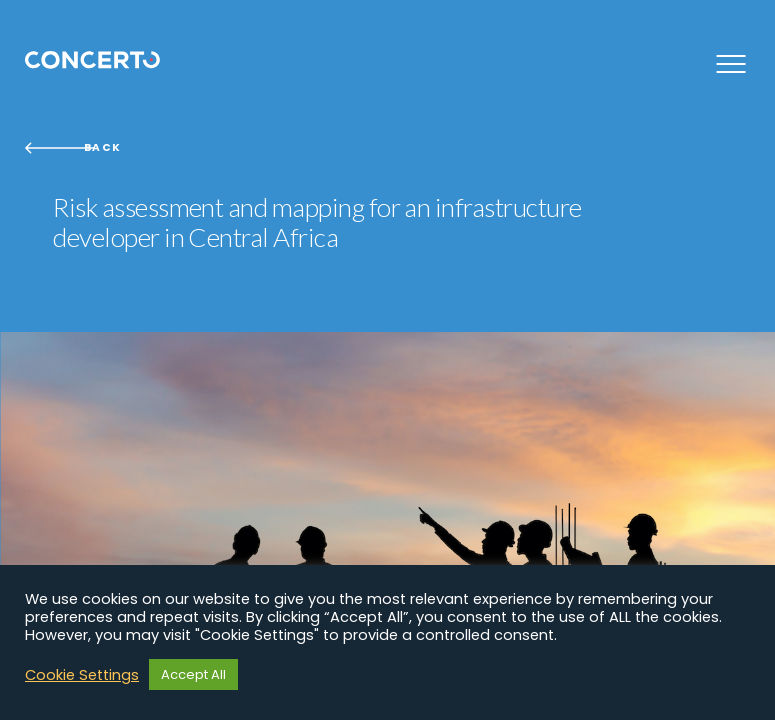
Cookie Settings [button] (82, 675)
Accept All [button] (193, 674)
